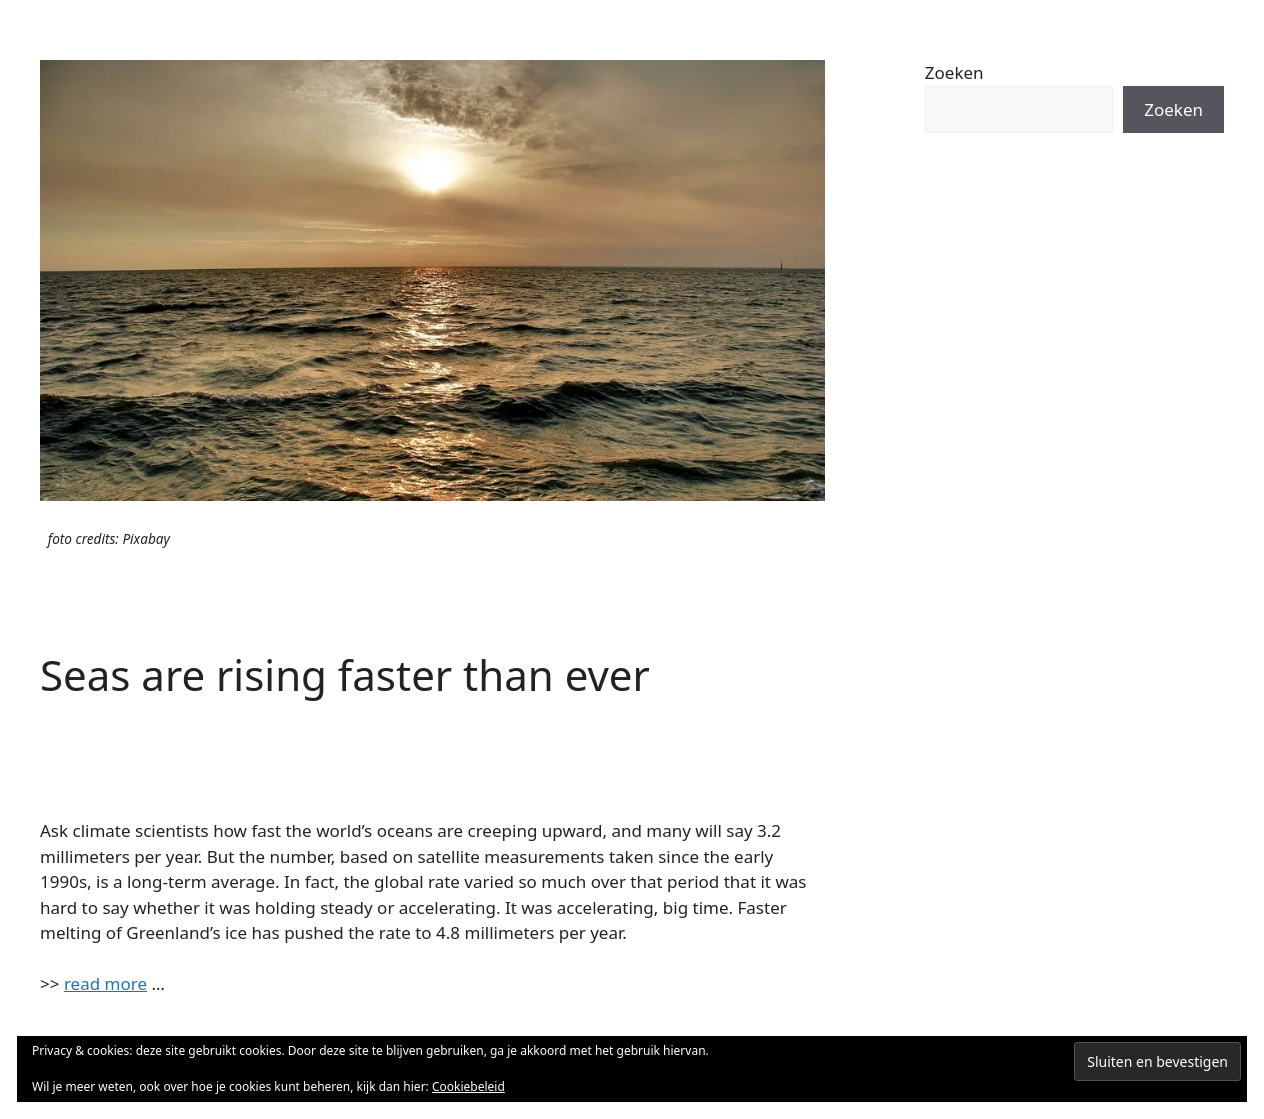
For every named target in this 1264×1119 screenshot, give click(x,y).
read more (105, 983)
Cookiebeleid (468, 1086)
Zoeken (954, 72)
